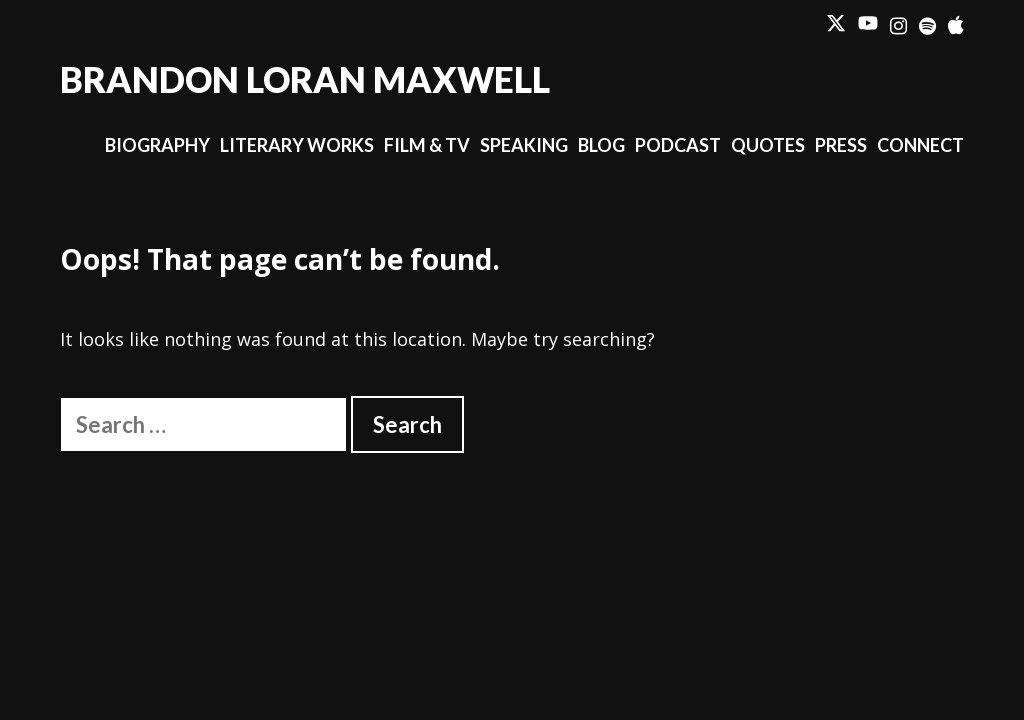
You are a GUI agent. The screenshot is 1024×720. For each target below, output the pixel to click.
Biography (157, 145)
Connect (920, 145)
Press (841, 145)
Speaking (524, 145)
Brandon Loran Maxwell (305, 79)
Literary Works (297, 145)
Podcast (678, 145)
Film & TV (427, 145)
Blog (601, 145)
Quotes (768, 145)
